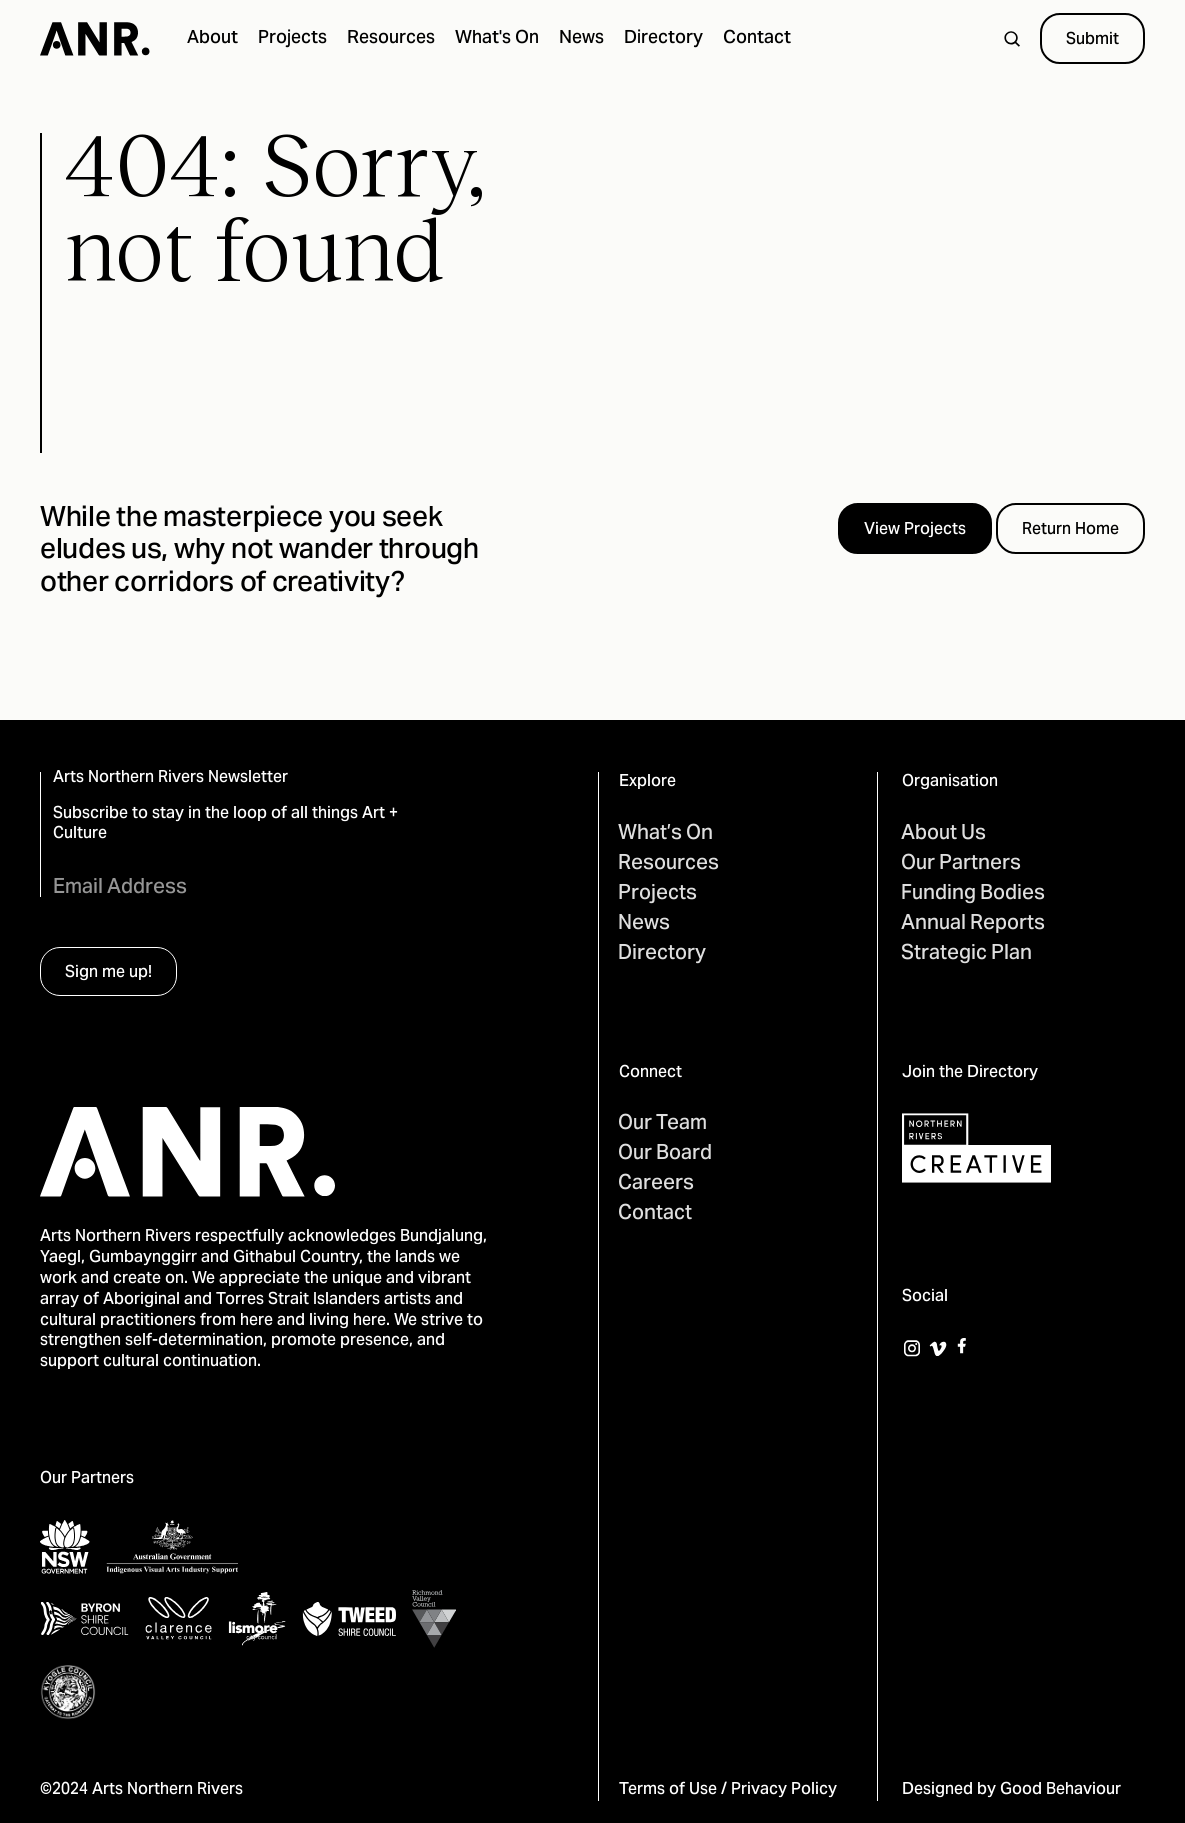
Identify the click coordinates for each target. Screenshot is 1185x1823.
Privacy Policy (784, 1790)
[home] (95, 39)
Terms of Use (668, 1790)
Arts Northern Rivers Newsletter (170, 778)
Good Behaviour (1060, 1790)
